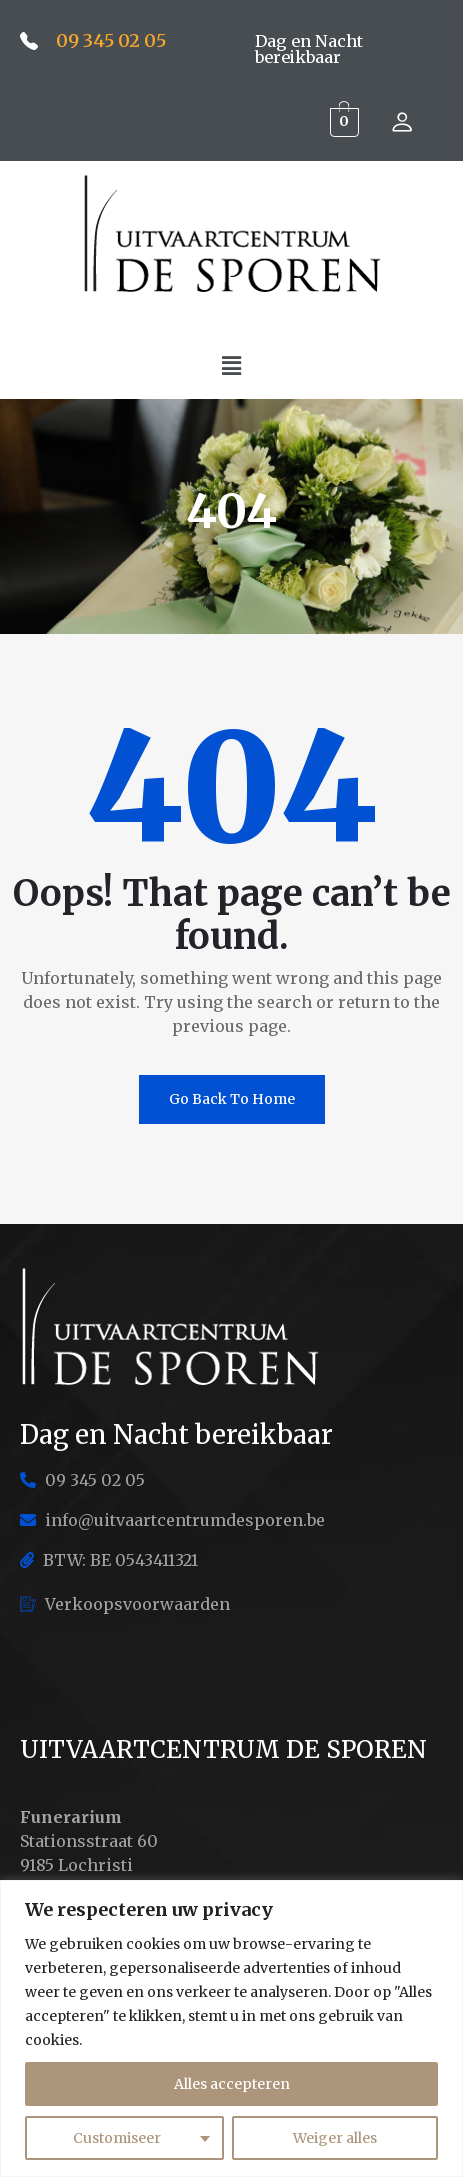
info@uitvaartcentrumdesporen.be (172, 1520)
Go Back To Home (232, 1099)
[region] (231, 2028)
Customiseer (117, 2138)
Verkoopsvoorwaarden (125, 1604)
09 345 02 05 (111, 40)
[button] (231, 365)
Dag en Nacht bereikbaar (309, 49)
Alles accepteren (232, 2084)
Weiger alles (335, 2138)
